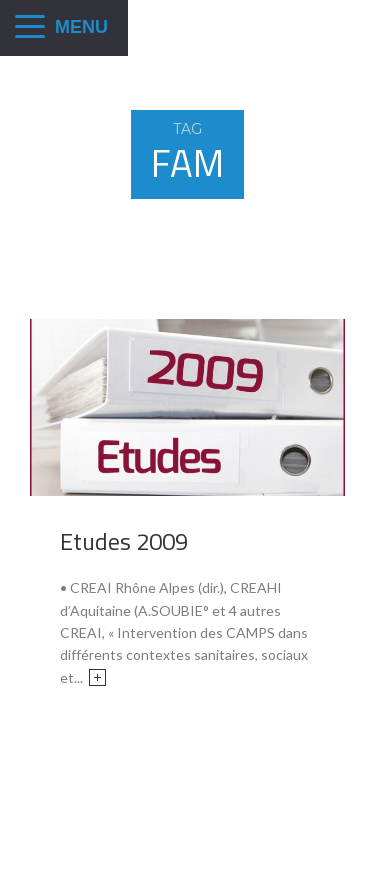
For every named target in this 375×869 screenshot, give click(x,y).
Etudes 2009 (124, 541)
